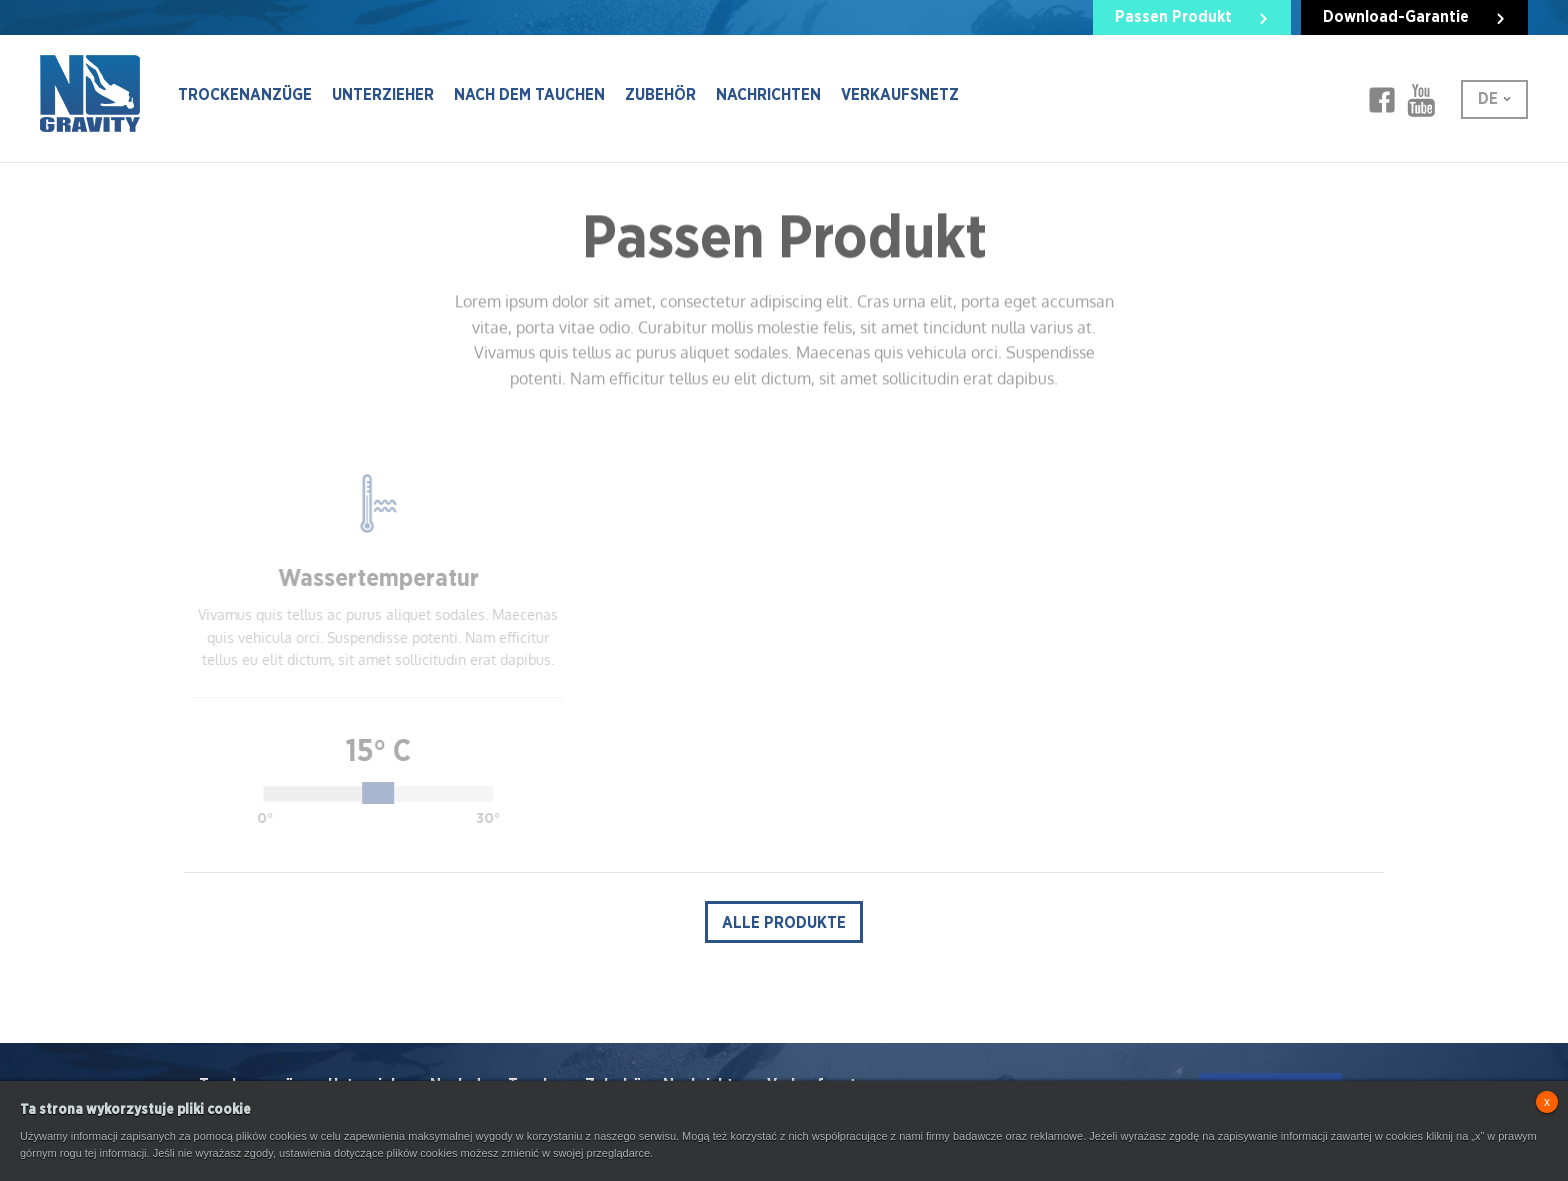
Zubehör (660, 95)
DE (1488, 99)
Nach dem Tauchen (529, 95)
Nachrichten (768, 95)
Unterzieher (383, 95)
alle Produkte (784, 923)
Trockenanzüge (245, 95)
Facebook (1382, 100)
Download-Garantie (1396, 17)
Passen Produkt (1173, 17)
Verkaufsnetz (900, 95)
